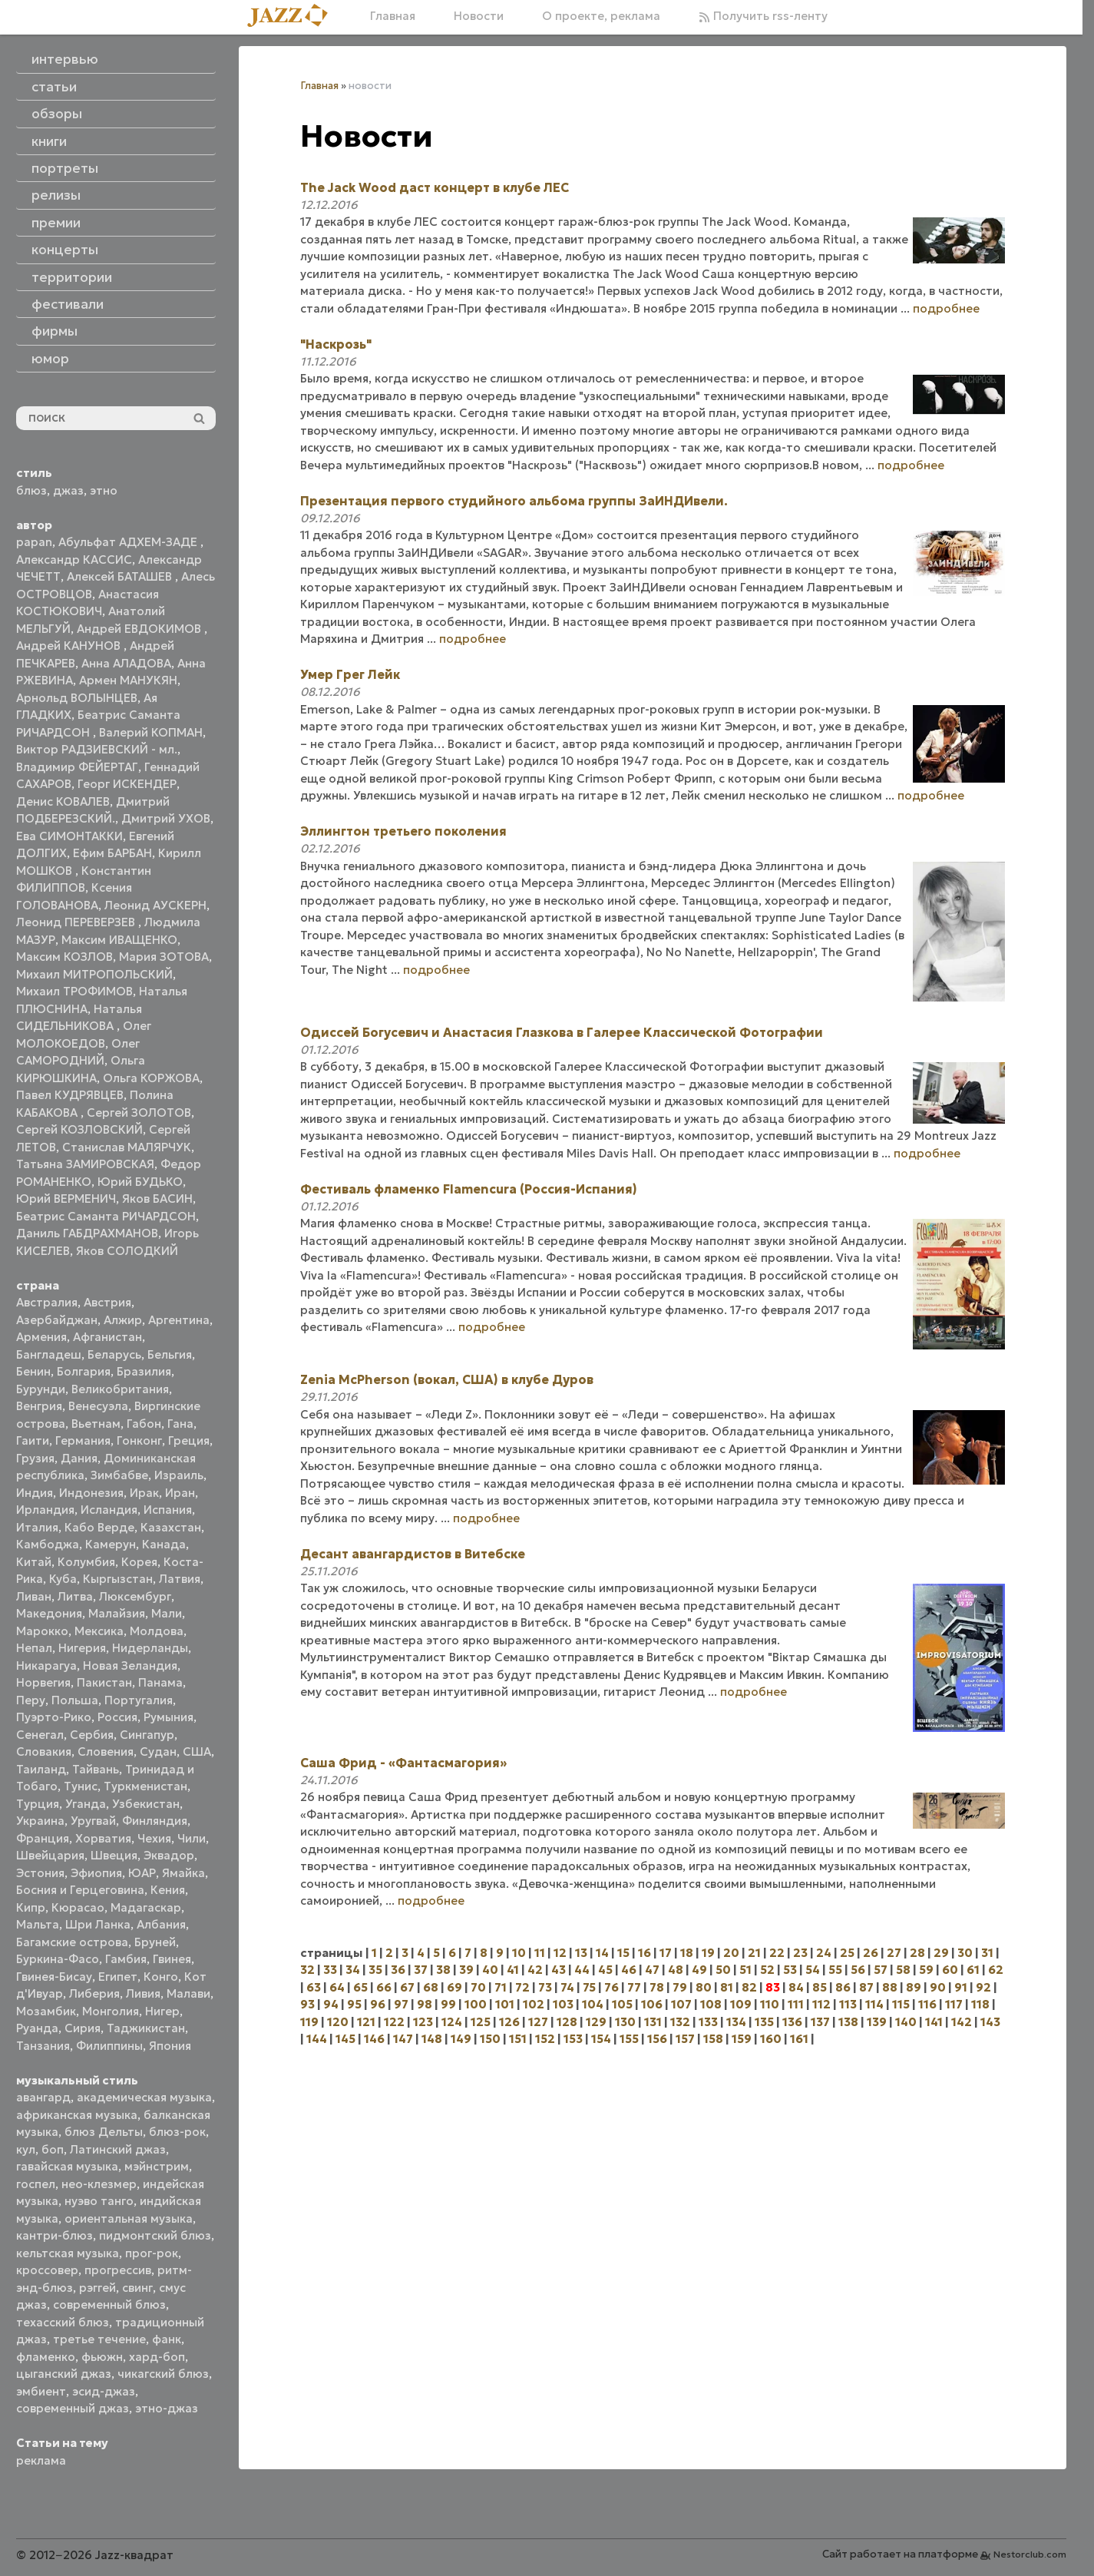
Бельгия (169, 1354)
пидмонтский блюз (155, 2235)
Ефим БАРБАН (112, 853)
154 (601, 2038)
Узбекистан (146, 1803)
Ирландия (45, 1509)
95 (354, 2004)
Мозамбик (46, 2011)
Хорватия (103, 1838)
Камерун (110, 1544)
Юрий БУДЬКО (140, 1181)
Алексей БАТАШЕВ (121, 576)
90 (938, 1987)
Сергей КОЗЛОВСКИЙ (79, 1129)
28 (917, 1952)
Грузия (35, 1458)
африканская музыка (76, 2114)
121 (366, 2022)
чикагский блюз (163, 2373)
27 (894, 1952)
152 (545, 2038)
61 (973, 1969)
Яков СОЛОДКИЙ (127, 1250)
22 (777, 1952)
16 (644, 1952)
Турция (37, 1803)
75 (589, 1987)
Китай (33, 1562)
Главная (392, 15)
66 (384, 1987)
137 (820, 2022)
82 (749, 1987)
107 (681, 2004)
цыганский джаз (63, 2373)
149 (461, 2038)
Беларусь (114, 1354)
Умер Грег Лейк (350, 674)
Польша (74, 1700)
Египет (117, 1976)
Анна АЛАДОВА (126, 663)
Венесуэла (98, 1406)
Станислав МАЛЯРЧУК (126, 1147)
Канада (164, 1544)
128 (567, 2022)
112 (821, 2004)
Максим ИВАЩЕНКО (119, 939)
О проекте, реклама (601, 15)
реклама (41, 2460)
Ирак (144, 1492)
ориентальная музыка (128, 2218)
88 (889, 1987)
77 (634, 1987)
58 (903, 1969)
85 (819, 1987)
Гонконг (139, 1440)
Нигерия (82, 1648)
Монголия (110, 2011)
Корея (139, 1562)
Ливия (143, 1993)
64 (337, 1987)
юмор (50, 358)
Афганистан (107, 1336)
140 (906, 2022)
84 (796, 1987)
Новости (479, 15)
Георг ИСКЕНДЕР (127, 783)
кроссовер (47, 2270)
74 (567, 1987)
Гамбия (126, 1959)
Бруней (155, 1942)
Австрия (107, 1302)
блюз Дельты (103, 2131)
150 (490, 2038)
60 (950, 1969)
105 (622, 2004)
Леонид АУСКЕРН (155, 905)
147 (403, 2038)
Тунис (81, 1786)
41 (513, 1969)
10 (519, 1952)
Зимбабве (119, 1475)
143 (990, 2022)
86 (843, 1987)
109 (741, 2004)
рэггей (97, 2287)
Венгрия (39, 1406)
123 (423, 2022)
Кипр (30, 1907)
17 (665, 1952)
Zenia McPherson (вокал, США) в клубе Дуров (446, 1379)
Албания (161, 1924)
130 (625, 2022)
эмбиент (41, 2391)
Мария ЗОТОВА (164, 956)
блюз (31, 490)
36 (398, 1969)
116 (927, 2004)
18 (686, 1952)
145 (345, 2038)
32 (307, 1969)
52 (767, 1969)
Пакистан (104, 1682)
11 (539, 1952)
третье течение (99, 2339)
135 (764, 2022)
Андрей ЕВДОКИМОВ (140, 628)
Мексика (99, 1631)
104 (592, 2004)
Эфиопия (96, 1873)
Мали (166, 1613)
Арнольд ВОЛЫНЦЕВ (76, 697)
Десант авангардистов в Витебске (412, 1553)
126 (509, 2022)
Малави (188, 1993)
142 (961, 2022)
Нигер (162, 2011)
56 (858, 1969)
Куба (63, 1578)
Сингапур (147, 1734)
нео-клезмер (99, 2184)
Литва (75, 1596)
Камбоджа (47, 1544)
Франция (42, 1838)
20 (731, 1952)
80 (704, 1987)
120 (338, 2022)
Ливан (33, 1596)
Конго (161, 1976)
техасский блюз (62, 2322)
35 (375, 1969)
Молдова (156, 1631)
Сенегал (40, 1734)
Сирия (82, 2028)
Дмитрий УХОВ (165, 818)
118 (980, 2004)
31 (987, 1952)
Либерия (94, 1993)
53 (790, 1969)
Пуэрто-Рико (53, 1717)
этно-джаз (166, 2408)
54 (812, 1969)
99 (448, 2004)
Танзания (43, 2045)
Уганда (85, 1803)
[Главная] (293, 16)
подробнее (946, 308)
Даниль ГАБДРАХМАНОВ (87, 1233)
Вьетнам (96, 1423)
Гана (180, 1423)
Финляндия (154, 1820)
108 (711, 2004)
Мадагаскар (146, 1907)
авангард (43, 2097)
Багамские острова (72, 1942)
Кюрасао (77, 1907)
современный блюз (109, 2304)
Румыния (168, 1717)
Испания (168, 1509)
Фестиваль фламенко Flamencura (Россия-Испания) (468, 1189)
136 (792, 2022)
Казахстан (170, 1527)
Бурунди (40, 1389)
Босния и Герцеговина (80, 1889)
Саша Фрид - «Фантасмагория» (403, 1762)
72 (522, 1987)
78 (656, 1987)
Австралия (47, 1302)
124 (451, 2022)
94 (331, 2004)
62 (995, 1969)
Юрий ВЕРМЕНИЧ (66, 1198)
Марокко (42, 1631)
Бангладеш (48, 1354)
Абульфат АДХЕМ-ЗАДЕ (129, 542)
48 (675, 1969)
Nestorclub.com (1029, 2554)
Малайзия (116, 1613)
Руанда (37, 2028)
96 (377, 2004)
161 (799, 2038)
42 (535, 1969)
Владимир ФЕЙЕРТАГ (77, 767)
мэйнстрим (156, 2166)
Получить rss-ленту (763, 15)
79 (680, 1987)
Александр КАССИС (74, 559)
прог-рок (151, 2253)
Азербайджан (57, 1320)
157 (685, 2038)
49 (699, 1969)
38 (443, 1969)
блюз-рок (177, 2131)
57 (880, 1969)
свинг (137, 2287)
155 (629, 2038)
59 (926, 1969)
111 (796, 2004)
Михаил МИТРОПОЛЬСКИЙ (94, 974)
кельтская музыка (67, 2253)
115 (901, 2004)
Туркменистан (145, 1786)
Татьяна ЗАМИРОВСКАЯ (85, 1164)
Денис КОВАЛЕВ (63, 801)
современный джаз (72, 2408)
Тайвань (95, 1769)
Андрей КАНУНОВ (70, 645)
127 (538, 2022)
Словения (106, 1751)
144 (316, 2038)
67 (407, 1987)
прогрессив (117, 2270)
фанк (166, 2339)
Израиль (178, 1475)
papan (34, 542)
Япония (170, 2045)
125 (481, 2022)
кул (25, 2149)
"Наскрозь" (336, 344)
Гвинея (172, 1959)
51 (745, 1969)
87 (866, 1987)
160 (771, 2038)
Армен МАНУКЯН (128, 680)
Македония (49, 1613)
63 (313, 1987)
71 (500, 1987)
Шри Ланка (98, 1924)
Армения (41, 1336)
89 (913, 1987)
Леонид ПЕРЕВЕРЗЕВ (77, 922)
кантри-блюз (54, 2235)
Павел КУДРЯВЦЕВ (70, 1095)
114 (874, 2004)
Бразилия (144, 1371)
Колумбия (86, 1562)
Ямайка (183, 1873)
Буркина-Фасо (57, 1959)
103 (563, 2004)
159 (742, 2038)
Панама (160, 1682)
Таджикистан (146, 2028)
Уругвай (93, 1820)
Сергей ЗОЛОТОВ (139, 1112)
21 (754, 1952)
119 (309, 2022)
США (197, 1751)
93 (307, 2004)
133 (708, 2022)
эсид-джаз (103, 2391)
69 (454, 1987)
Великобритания (120, 1389)
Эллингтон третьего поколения (403, 831)
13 (581, 1952)
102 (533, 2004)
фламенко (45, 2356)
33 (330, 1969)
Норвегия (43, 1682)
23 (800, 1952)
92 (983, 1987)
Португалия (138, 1700)
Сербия (92, 1734)
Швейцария (50, 1855)
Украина (40, 1820)
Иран (180, 1492)
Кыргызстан (118, 1578)
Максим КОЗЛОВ (64, 956)
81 (726, 1987)
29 (941, 1952)
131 (653, 2022)
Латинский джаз (118, 2149)
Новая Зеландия (130, 1665)
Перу (30, 1700)
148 (431, 2038)
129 (596, 2022)
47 (652, 1969)
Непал (34, 1648)
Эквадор (169, 1855)
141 (934, 2022)
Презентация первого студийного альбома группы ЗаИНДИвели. (514, 500)
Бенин (33, 1371)
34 (352, 1969)
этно (103, 490)
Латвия (179, 1578)
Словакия (43, 1751)
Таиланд (41, 1769)
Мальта (37, 1924)
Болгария (84, 1371)
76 (611, 1987)
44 (582, 1969)
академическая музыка (144, 2097)
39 (466, 1969)
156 (657, 2038)
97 (401, 2004)
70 (478, 1987)
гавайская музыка (67, 2166)
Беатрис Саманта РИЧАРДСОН (106, 1216)
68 (430, 1987)
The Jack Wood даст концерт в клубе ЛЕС (434, 187)
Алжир (123, 1320)
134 (736, 2022)
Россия (117, 1717)
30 (965, 1952)
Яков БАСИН (157, 1198)
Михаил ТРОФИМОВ (74, 991)
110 (769, 2004)
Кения (167, 1889)
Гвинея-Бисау (54, 1976)
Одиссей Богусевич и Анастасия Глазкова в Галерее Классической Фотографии (561, 1032)
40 (490, 1969)
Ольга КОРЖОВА (151, 1078)
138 (848, 2022)
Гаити (32, 1440)
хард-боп (157, 2356)
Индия (34, 1492)
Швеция (114, 1855)
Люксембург (135, 1596)
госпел (35, 2184)
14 (602, 1952)
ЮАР (142, 1873)
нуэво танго (99, 2201)
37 (421, 1969)
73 (545, 1987)
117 (954, 2004)
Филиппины (109, 2045)
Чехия (154, 1838)
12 (560, 1952)
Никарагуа (46, 1665)
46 (628, 1969)
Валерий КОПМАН (151, 732)
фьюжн (102, 2356)
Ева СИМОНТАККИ (69, 836)
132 (680, 2022)
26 (870, 1952)
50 (723, 1969)
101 (504, 2004)
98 (424, 2004)
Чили (191, 1838)
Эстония (40, 1873)
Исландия (109, 1509)
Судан (158, 1751)
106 (652, 2004)
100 (475, 2004)
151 (518, 2038)
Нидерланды (150, 1648)
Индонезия (91, 1492)
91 (960, 1987)
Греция (189, 1440)
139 (877, 2022)
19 (708, 1952)
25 (847, 1952)
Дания (79, 1458)
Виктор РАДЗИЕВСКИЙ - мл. (96, 749)
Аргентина (179, 1320)
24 (823, 1952)
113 (848, 2004)
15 (623, 1952)
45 (605, 1969)
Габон (144, 1423)
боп (52, 2149)
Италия (37, 1527)
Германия (83, 1440)
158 (713, 2038)
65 (360, 1987)
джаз (68, 490)
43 (558, 1969)
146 (374, 2038)
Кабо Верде (99, 1527)
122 (394, 2022)
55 (835, 1969)
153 (573, 2038)
